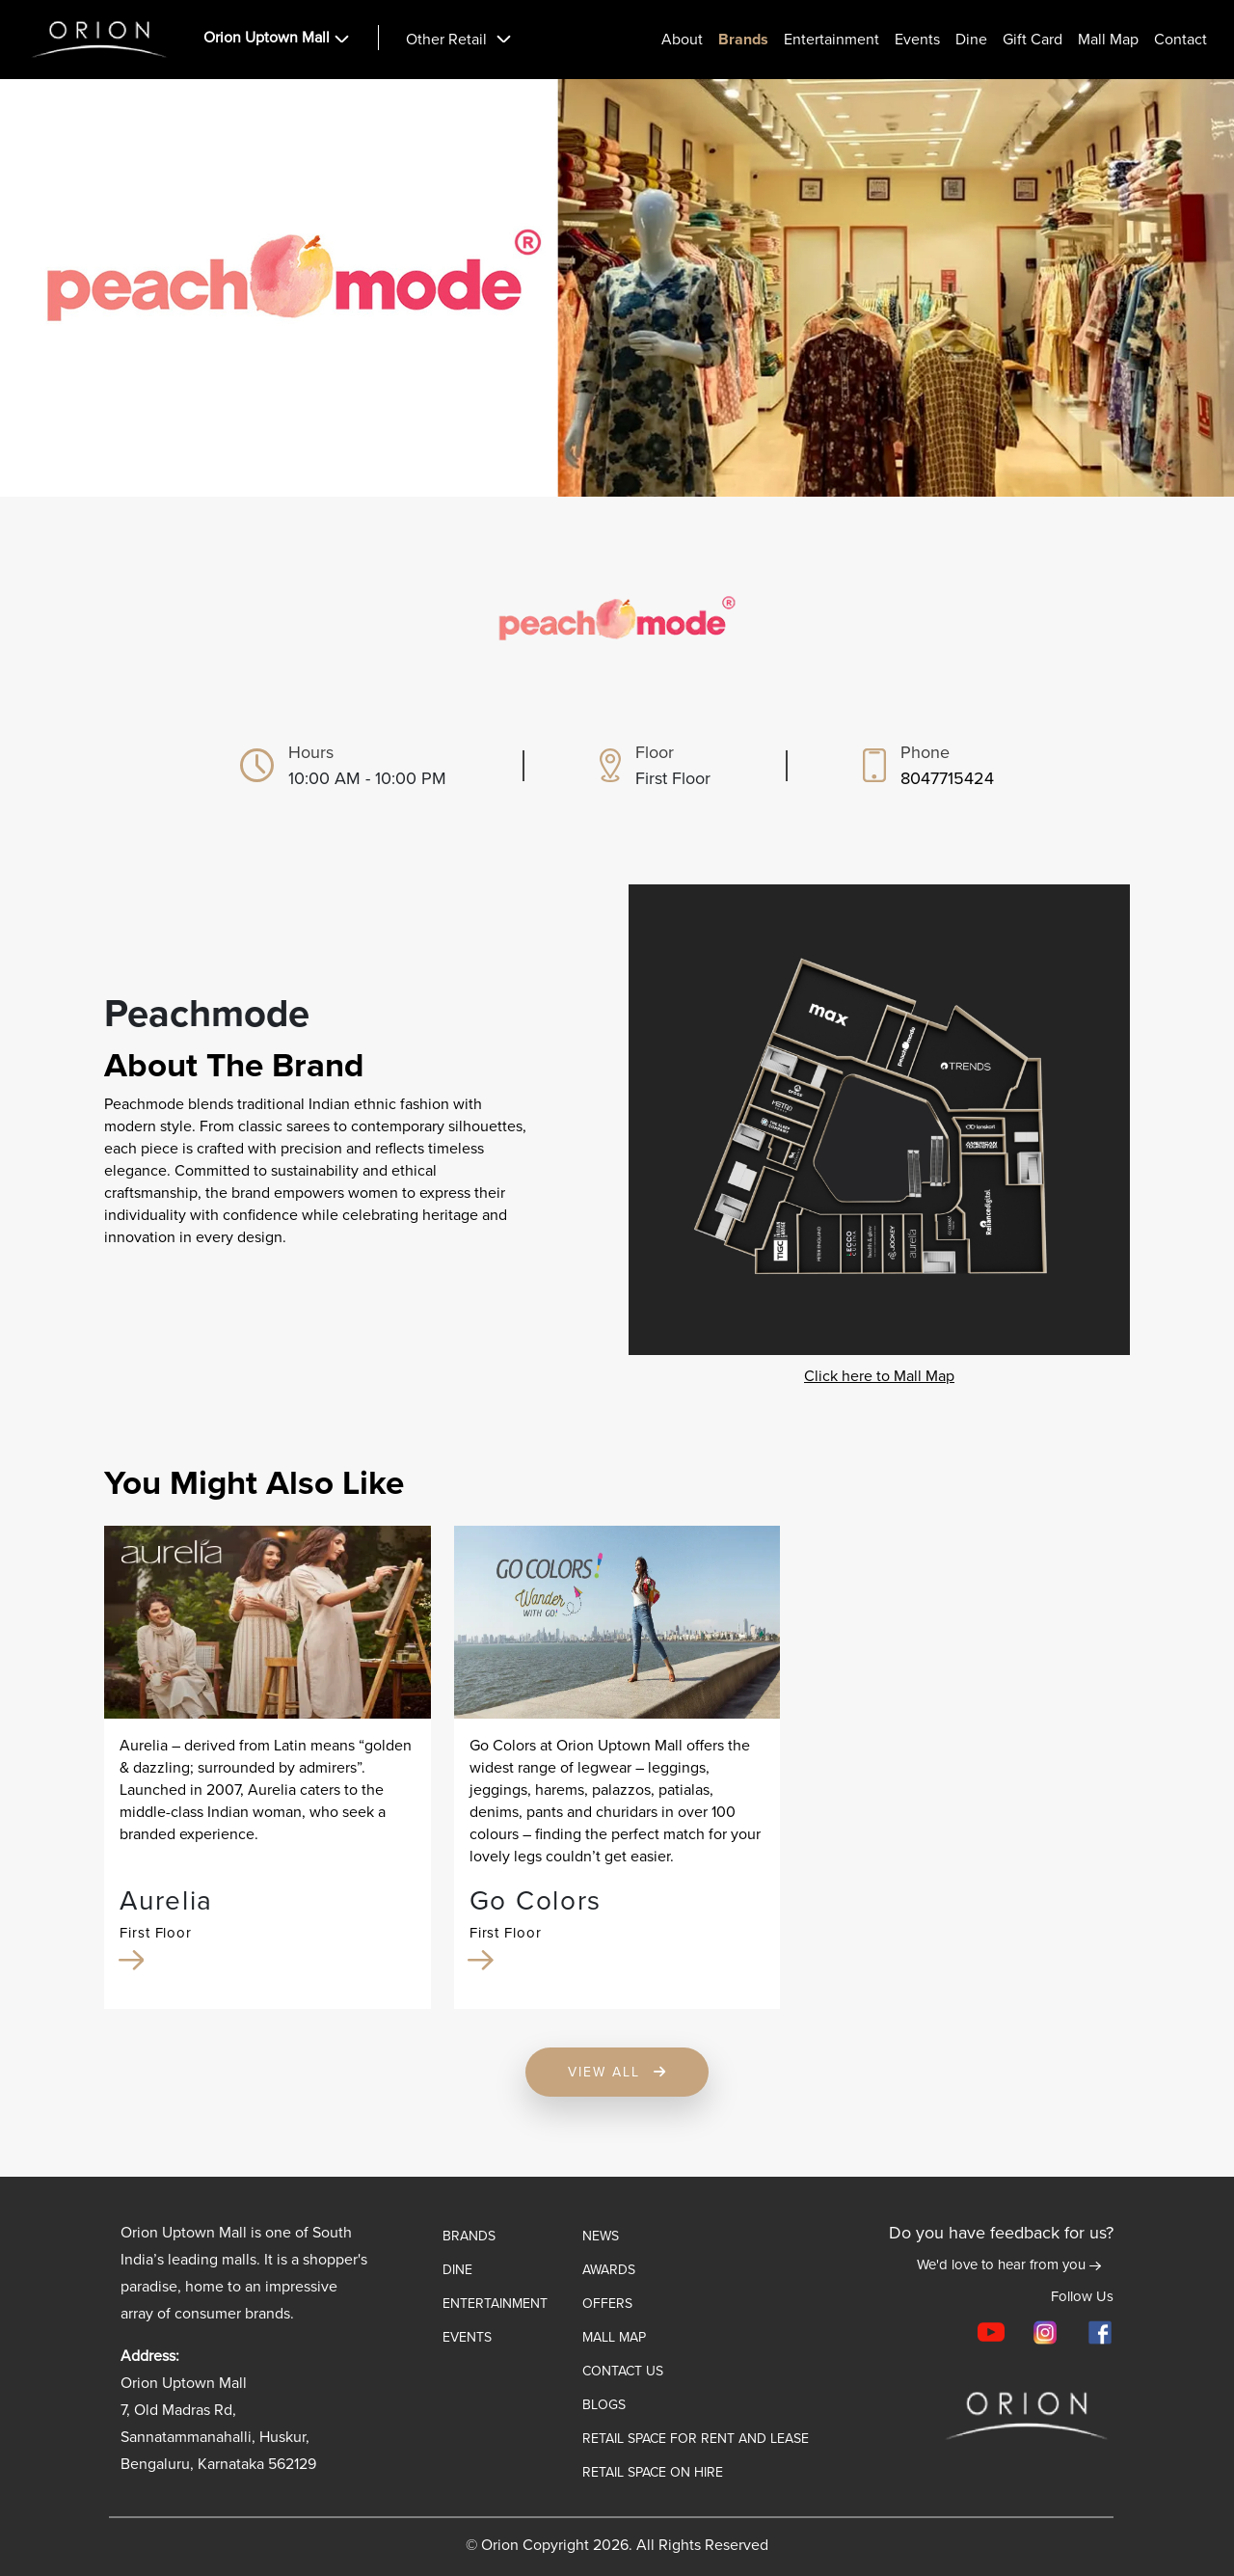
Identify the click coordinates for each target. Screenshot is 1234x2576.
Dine (971, 40)
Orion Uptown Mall (266, 38)
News (600, 2236)
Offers (607, 2303)
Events (917, 40)
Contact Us (622, 2371)
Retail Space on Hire (652, 2472)
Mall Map (1108, 40)
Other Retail (446, 40)
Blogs (604, 2405)
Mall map (614, 2337)
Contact (1180, 40)
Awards (608, 2270)
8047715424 (947, 778)
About (682, 40)
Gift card (1032, 40)
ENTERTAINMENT (495, 2303)
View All (617, 2072)
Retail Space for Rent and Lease (695, 2438)
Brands (743, 40)
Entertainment (831, 40)
